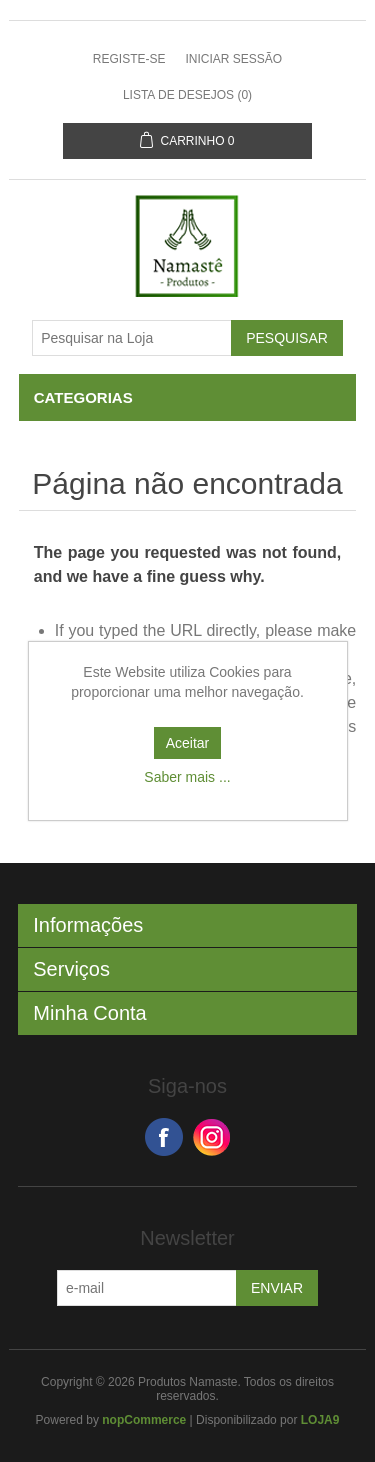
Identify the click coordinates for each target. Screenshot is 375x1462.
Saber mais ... (187, 777)
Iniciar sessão (233, 59)
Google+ (212, 1137)
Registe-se (129, 59)
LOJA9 (320, 1420)
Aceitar (188, 743)
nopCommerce (144, 1420)
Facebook (164, 1137)
